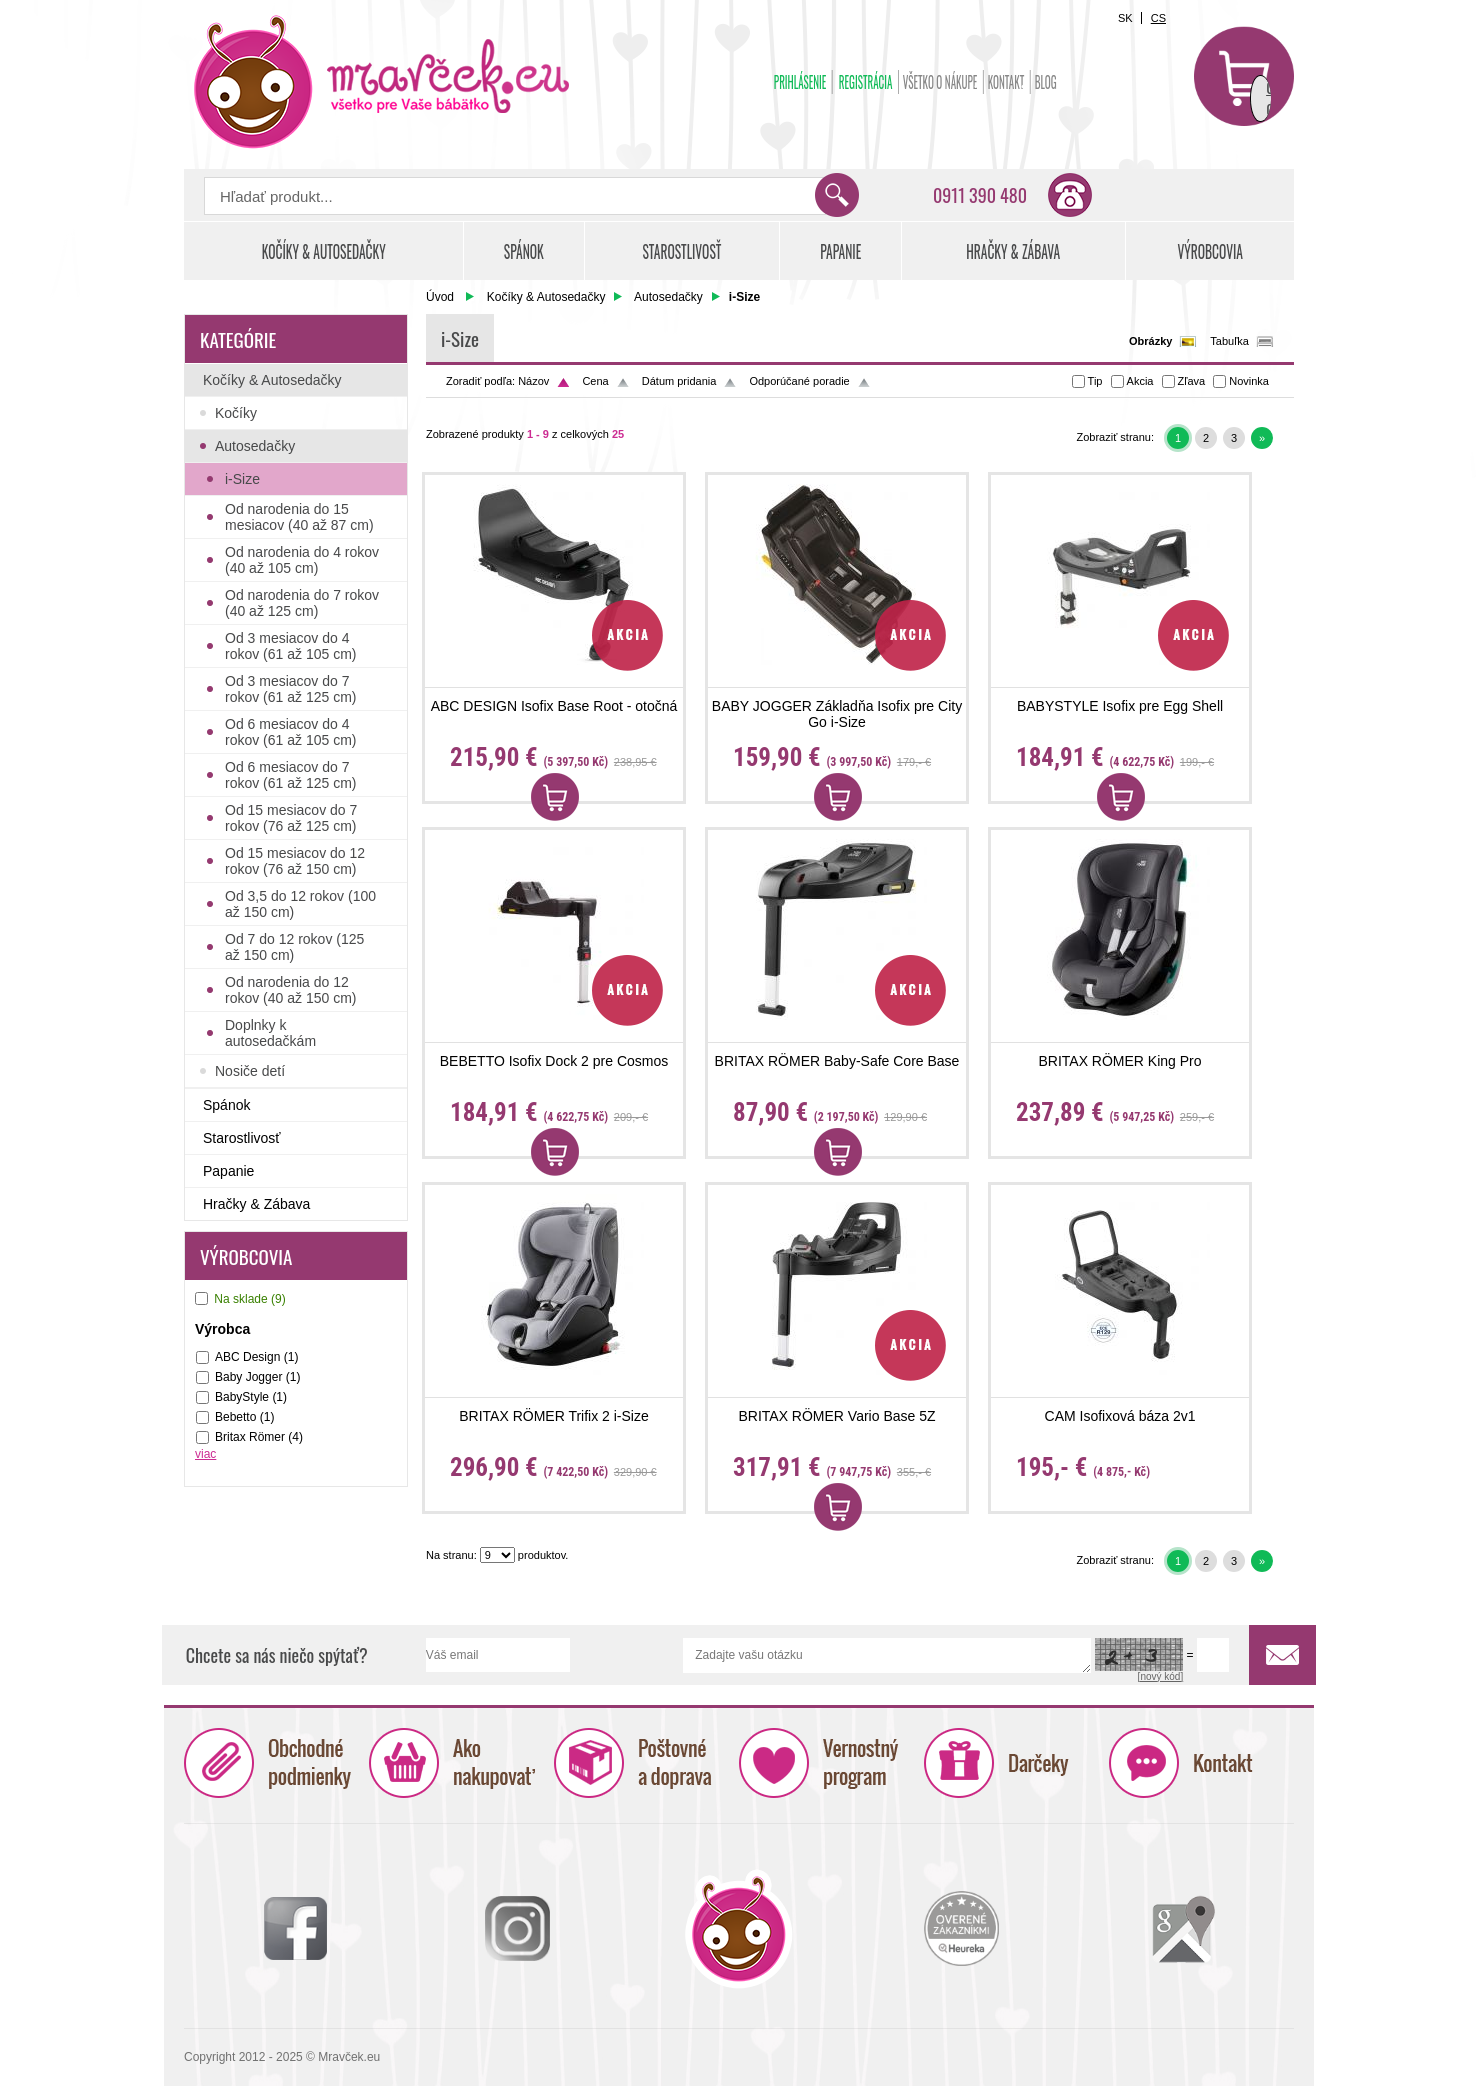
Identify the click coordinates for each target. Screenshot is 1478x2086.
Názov (533, 381)
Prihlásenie (800, 82)
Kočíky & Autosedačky (546, 297)
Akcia (1140, 381)
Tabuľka (1229, 341)
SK (1125, 18)
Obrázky (1150, 341)
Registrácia (866, 82)
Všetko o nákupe (940, 82)
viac (205, 1454)
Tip (1095, 381)
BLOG (1046, 82)
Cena (595, 381)
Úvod (440, 297)
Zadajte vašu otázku (887, 1655)
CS (1158, 18)
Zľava (1192, 381)
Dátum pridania (679, 381)
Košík (1244, 76)
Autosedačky (668, 297)
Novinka (1249, 381)
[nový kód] (1161, 1676)
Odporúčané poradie (799, 381)
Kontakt (1006, 82)
